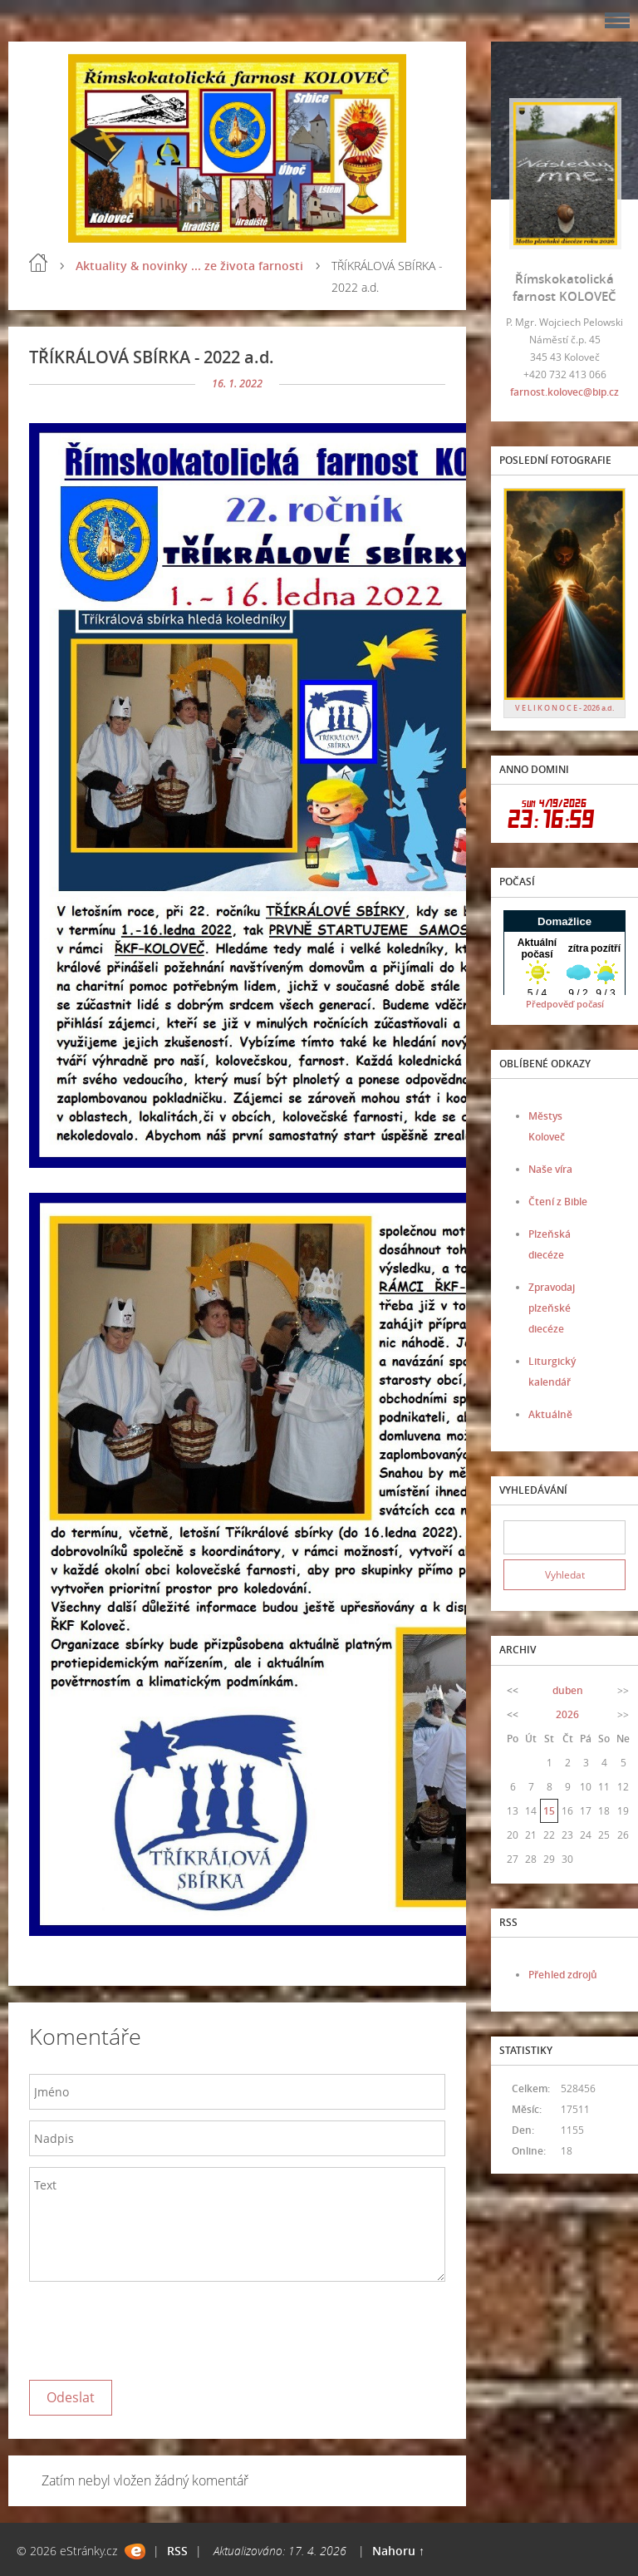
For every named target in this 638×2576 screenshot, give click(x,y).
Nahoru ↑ (398, 2551)
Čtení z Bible (557, 1201)
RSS (177, 2551)
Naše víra (550, 1169)
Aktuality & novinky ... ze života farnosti (189, 265)
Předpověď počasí (565, 1003)
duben (567, 1690)
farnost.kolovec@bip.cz (564, 392)
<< (512, 1690)
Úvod (38, 263)
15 (549, 1811)
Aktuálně (550, 1414)
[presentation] (155, 2326)
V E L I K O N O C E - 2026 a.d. (564, 707)
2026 (567, 1714)
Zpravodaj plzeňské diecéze (551, 1308)
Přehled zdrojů (562, 1975)
